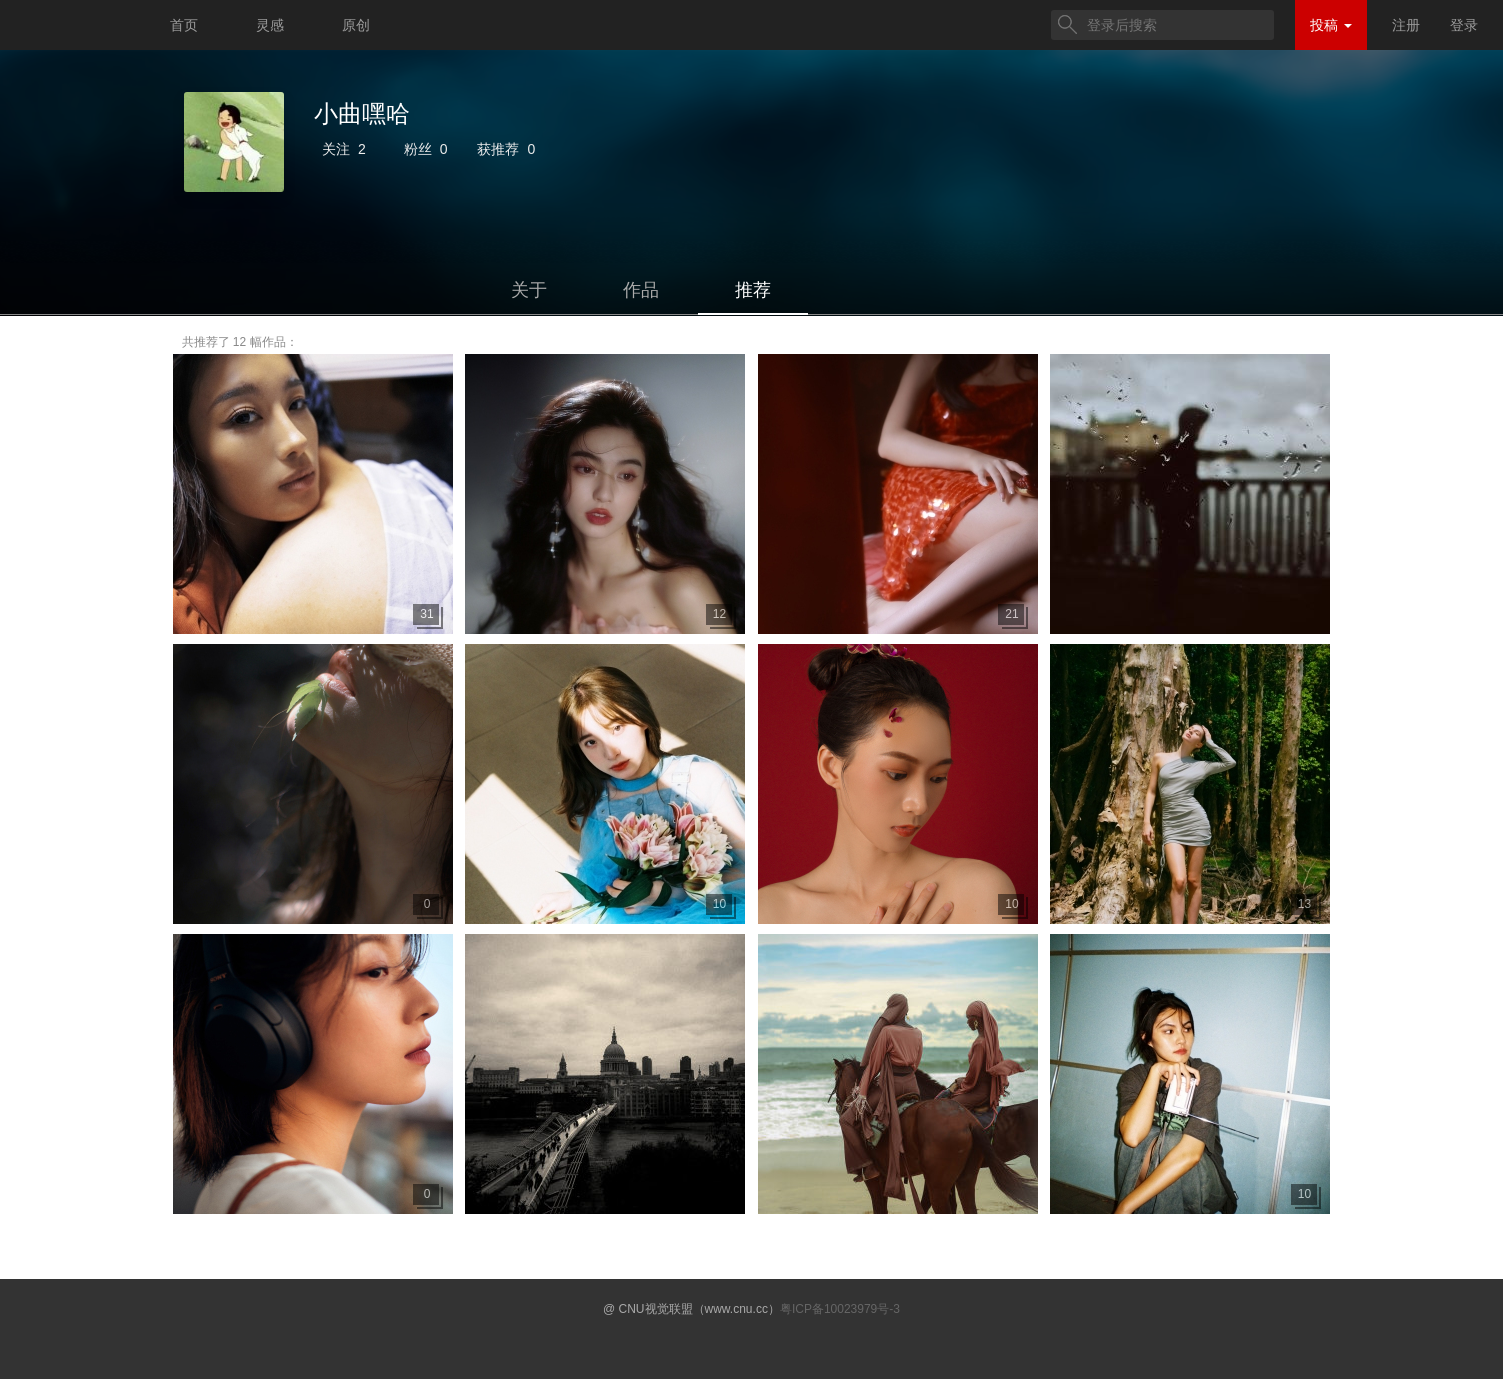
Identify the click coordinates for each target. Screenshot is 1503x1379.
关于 (529, 290)
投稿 (1331, 25)
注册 (1406, 25)
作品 (641, 290)
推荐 (753, 290)
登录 (1464, 25)
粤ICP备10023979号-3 (840, 1309)
